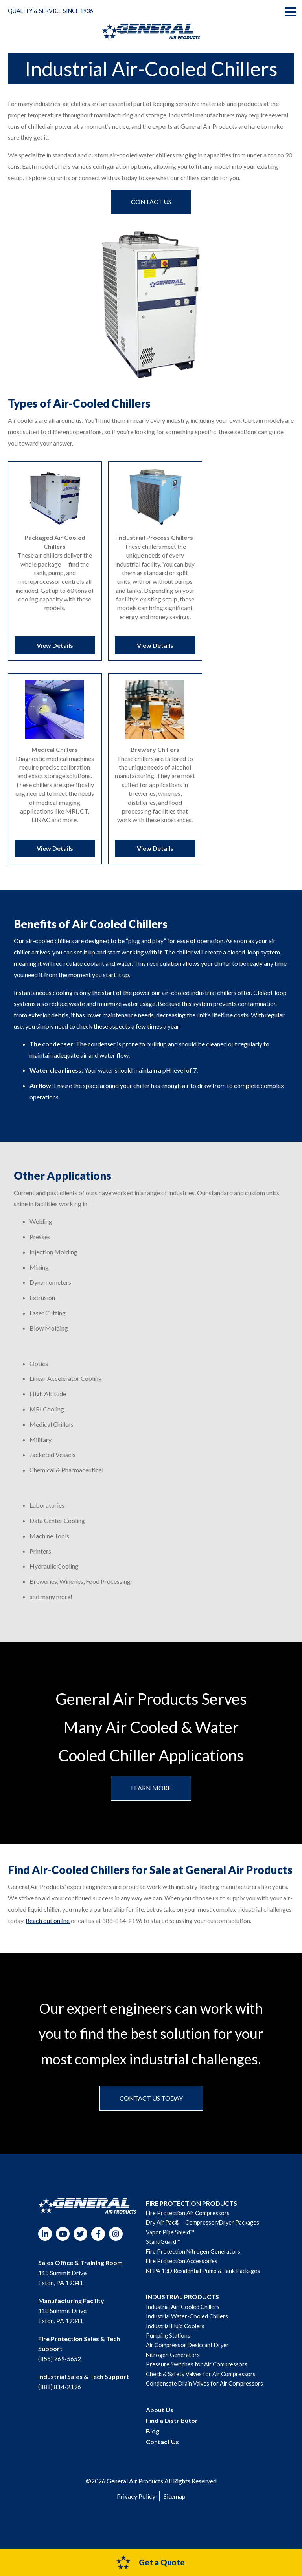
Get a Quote (150, 2562)
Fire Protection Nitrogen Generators (193, 2260)
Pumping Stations (168, 2344)
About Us (159, 2418)
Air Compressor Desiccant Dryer (187, 2354)
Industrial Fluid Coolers (175, 2334)
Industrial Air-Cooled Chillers (182, 2315)
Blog (152, 2440)
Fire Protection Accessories (181, 2270)
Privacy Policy (136, 2504)
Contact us (151, 201)
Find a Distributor (172, 2429)
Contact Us (162, 2450)
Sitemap (175, 2504)
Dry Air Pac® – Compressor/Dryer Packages (202, 2231)
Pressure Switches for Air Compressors (196, 2373)
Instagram (116, 2243)
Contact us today (151, 2106)
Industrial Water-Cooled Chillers (187, 2325)
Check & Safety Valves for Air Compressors (201, 2382)
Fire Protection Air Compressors (188, 2221)
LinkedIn (45, 2243)
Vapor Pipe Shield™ (170, 2241)
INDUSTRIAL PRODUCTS (182, 2305)
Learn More (151, 1796)
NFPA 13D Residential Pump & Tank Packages (203, 2279)
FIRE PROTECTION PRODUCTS (191, 2212)
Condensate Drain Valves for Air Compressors (204, 2392)
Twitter (80, 2243)
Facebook (98, 2243)
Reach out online (48, 1929)
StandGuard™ (163, 2250)
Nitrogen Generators (173, 2363)
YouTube (63, 2243)
